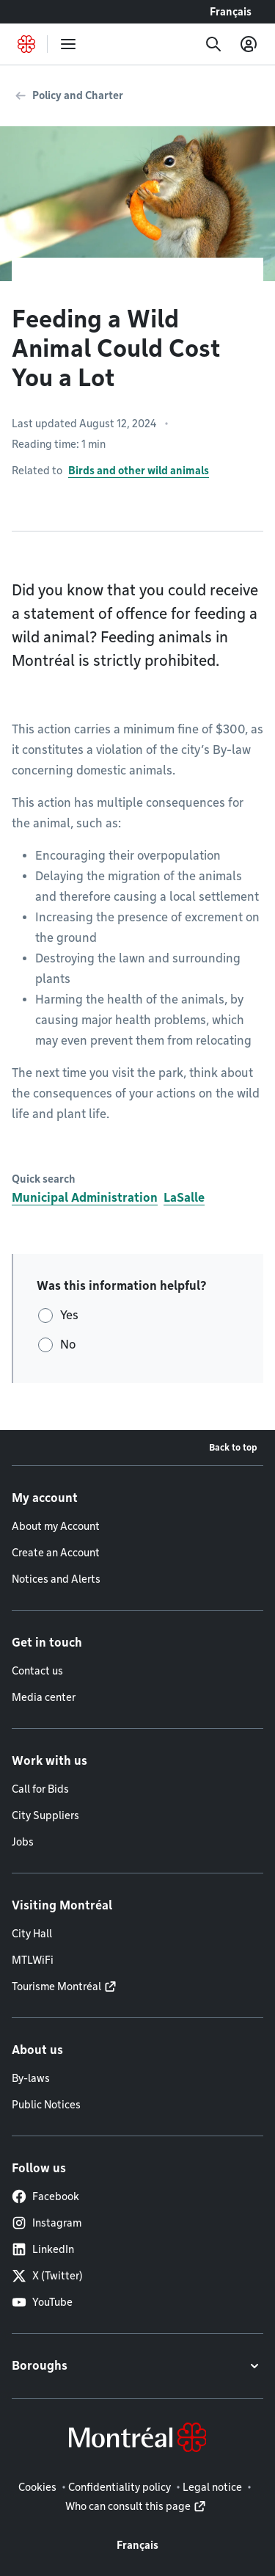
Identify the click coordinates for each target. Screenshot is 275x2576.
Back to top (233, 1447)
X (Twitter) (47, 2275)
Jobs (23, 1842)
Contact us (37, 1671)
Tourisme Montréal (56, 1986)
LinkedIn (43, 2249)
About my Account (56, 1526)
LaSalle (184, 1198)
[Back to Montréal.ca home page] (26, 44)
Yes (69, 1315)
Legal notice (212, 2487)
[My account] (248, 44)
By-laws (31, 2078)
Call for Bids (40, 1789)
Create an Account (56, 1553)
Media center (44, 1697)
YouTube (42, 2302)
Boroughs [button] (39, 2366)
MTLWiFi (33, 1960)
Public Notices (46, 2105)
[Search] (213, 44)
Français (231, 12)
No (68, 1345)
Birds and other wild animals (138, 470)
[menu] (68, 44)
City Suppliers (45, 1815)
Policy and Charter (77, 95)
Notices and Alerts (56, 1579)
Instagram (46, 2223)
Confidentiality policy (119, 2487)
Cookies (37, 2487)
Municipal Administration (85, 1198)
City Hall (32, 1934)
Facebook (45, 2196)
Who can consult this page (128, 2506)
